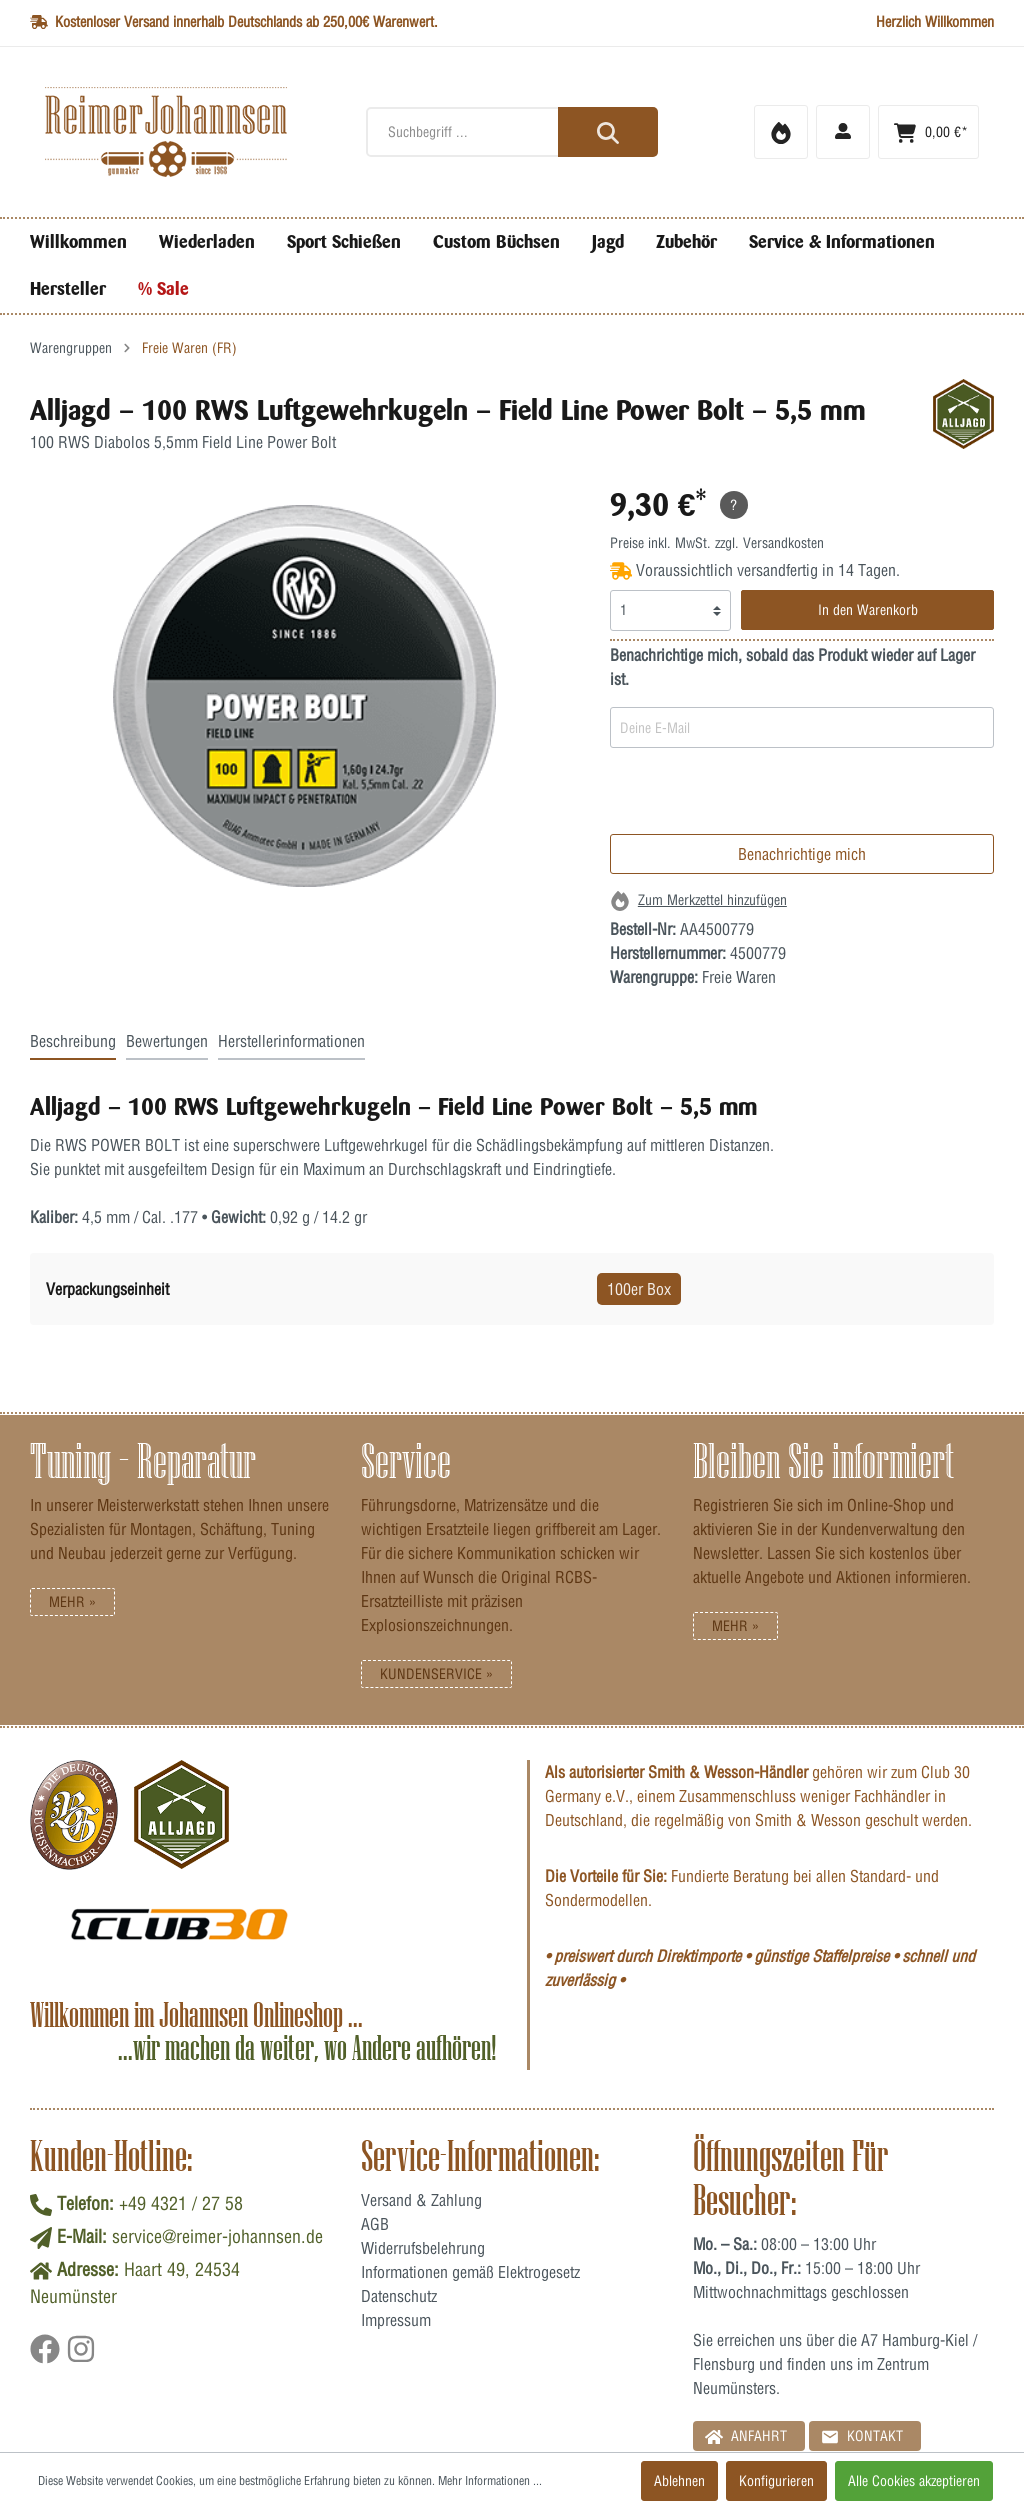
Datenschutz (399, 2296)
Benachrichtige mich (802, 854)
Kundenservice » (436, 1674)
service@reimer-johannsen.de (217, 2236)
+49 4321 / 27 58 (181, 2203)
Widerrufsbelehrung (423, 2248)
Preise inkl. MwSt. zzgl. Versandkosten (717, 543)
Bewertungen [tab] (167, 1041)
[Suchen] (608, 132)
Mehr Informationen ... (490, 2480)
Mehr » (72, 1602)
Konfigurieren (776, 2481)
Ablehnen (679, 2481)
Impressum (396, 2320)
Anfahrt (746, 2435)
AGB (375, 2224)
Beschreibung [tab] (73, 1041)
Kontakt (862, 2435)
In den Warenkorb (868, 610)
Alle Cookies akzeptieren (914, 2481)
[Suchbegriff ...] (511, 132)
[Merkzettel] (781, 132)
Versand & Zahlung (421, 2200)
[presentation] (762, 795)
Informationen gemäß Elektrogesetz (470, 2272)
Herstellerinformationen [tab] (291, 1041)
